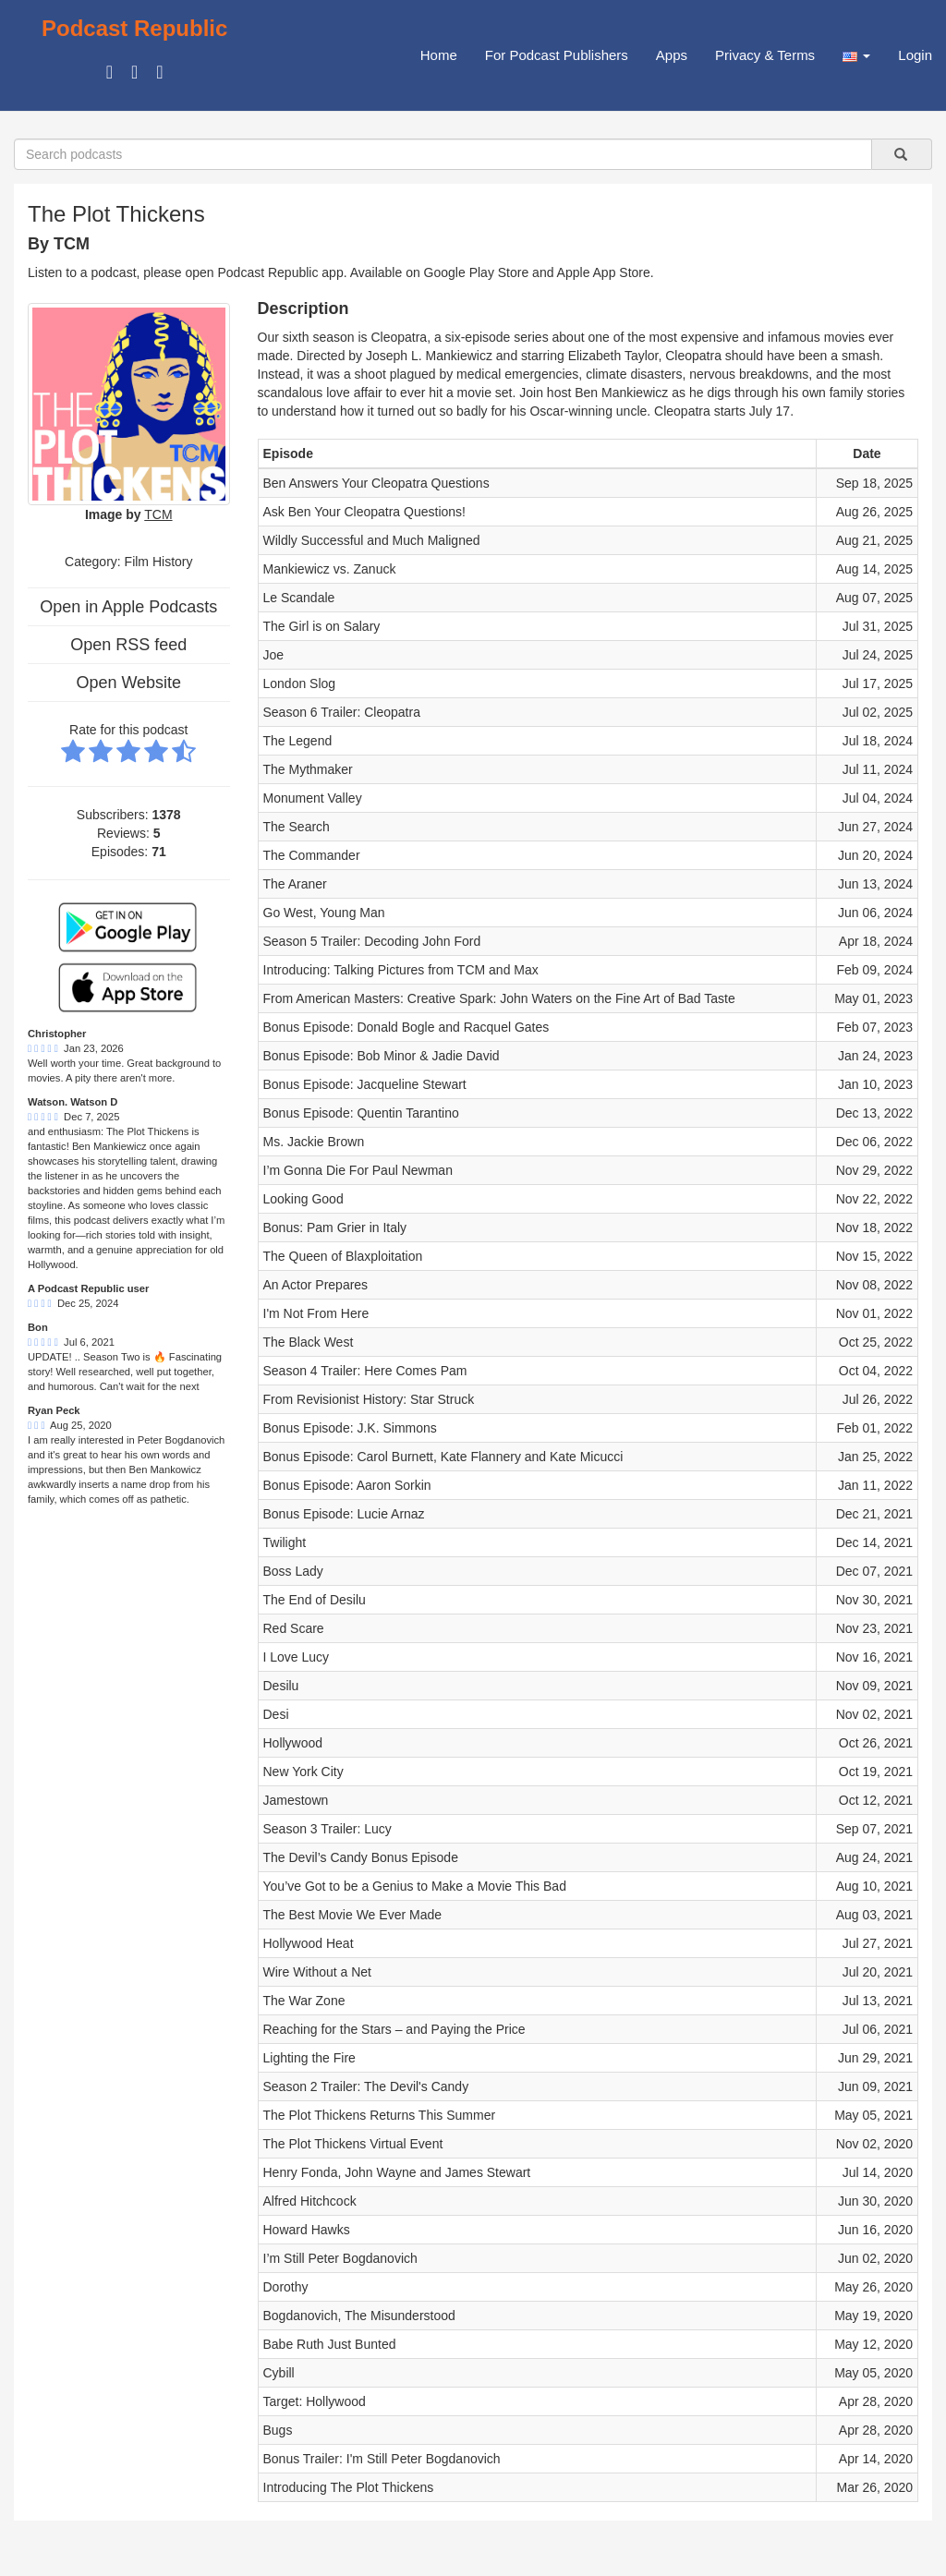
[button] (856, 55)
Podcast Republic (134, 28)
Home (438, 55)
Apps (671, 55)
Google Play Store (476, 272)
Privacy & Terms (765, 55)
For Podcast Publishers (556, 55)
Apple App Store (603, 272)
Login (915, 55)
